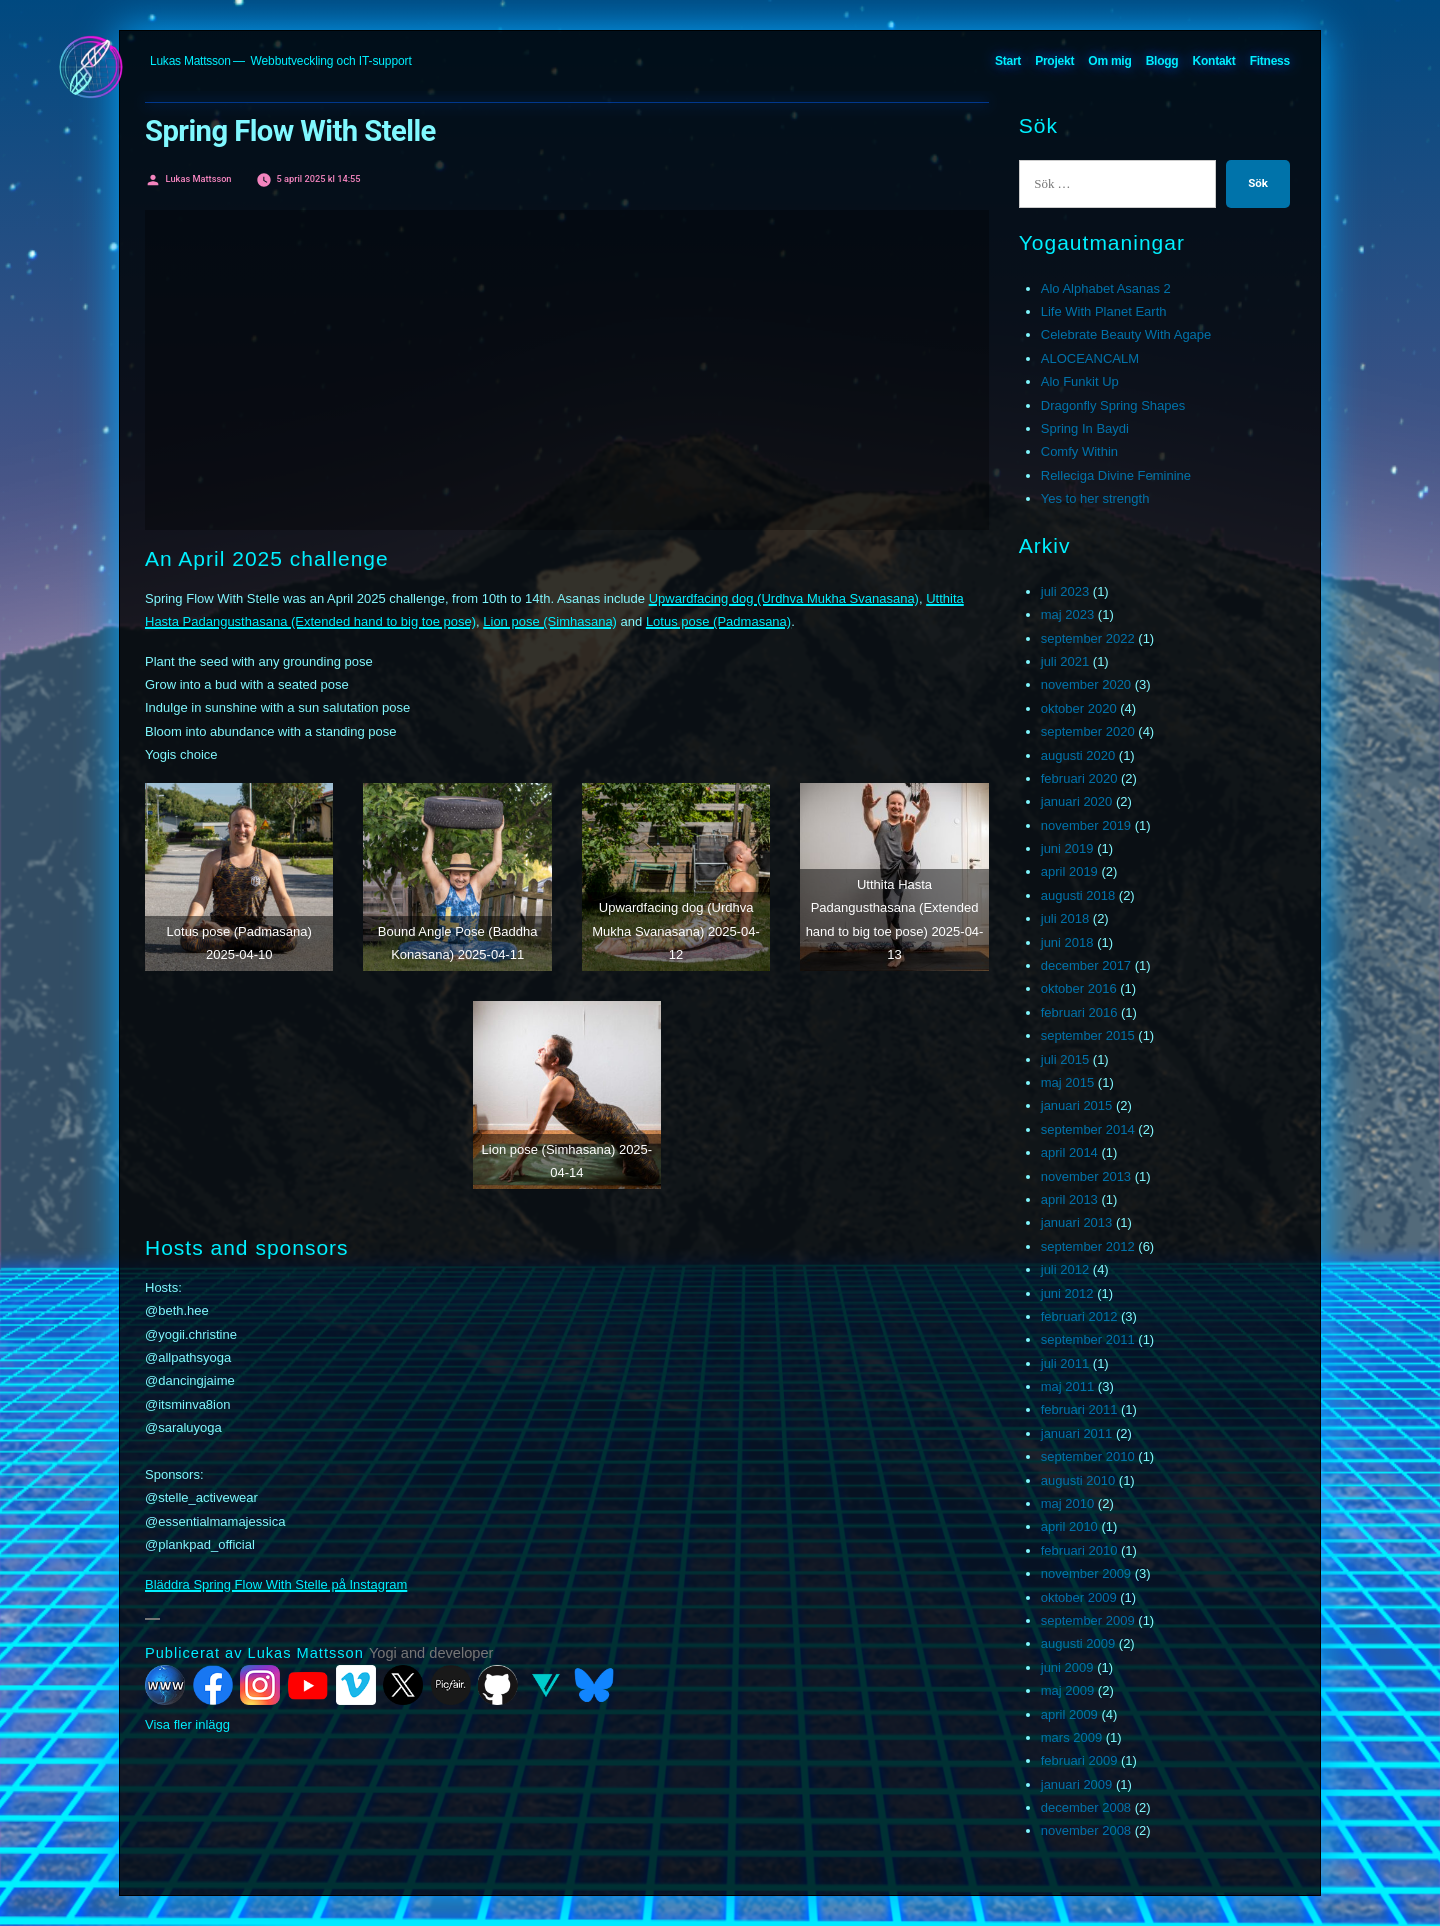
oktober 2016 (1079, 988)
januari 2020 (1077, 801)
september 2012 (1088, 1246)
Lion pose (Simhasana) (550, 621)
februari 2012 (1079, 1316)
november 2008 (1086, 1830)
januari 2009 (1077, 1784)
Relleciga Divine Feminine (1116, 475)
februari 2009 (1079, 1760)
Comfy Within (1079, 451)
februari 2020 (1079, 778)
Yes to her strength (1095, 498)
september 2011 (1088, 1339)
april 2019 (1069, 871)
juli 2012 (1065, 1269)
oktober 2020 (1079, 708)
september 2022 (1088, 638)
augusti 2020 (1078, 755)
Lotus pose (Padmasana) (718, 621)
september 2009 (1088, 1620)
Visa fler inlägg (187, 1724)
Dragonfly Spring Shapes (1113, 405)
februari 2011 (1079, 1409)
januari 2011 (1077, 1433)
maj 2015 (1067, 1082)
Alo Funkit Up (1080, 381)
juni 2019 (1067, 848)
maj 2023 (1067, 614)
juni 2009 (1067, 1667)
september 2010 (1088, 1456)
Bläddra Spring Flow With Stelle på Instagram (276, 1584)
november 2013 (1086, 1176)
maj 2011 (1067, 1386)
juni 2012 (1067, 1293)
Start (1008, 61)
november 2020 (1086, 684)
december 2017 (1086, 965)
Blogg (1162, 61)
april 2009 (1069, 1714)
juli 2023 (1065, 591)
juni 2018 (1067, 942)
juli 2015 (1065, 1059)
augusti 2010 (1078, 1480)
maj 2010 (1067, 1503)
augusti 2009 (1078, 1643)
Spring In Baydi (1085, 428)
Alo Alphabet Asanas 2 (1106, 288)
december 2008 (1086, 1807)
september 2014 (1088, 1129)
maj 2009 (1067, 1690)
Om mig (1109, 61)
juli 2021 (1065, 661)
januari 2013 (1077, 1222)
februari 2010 (1079, 1550)
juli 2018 (1065, 918)
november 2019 (1086, 825)
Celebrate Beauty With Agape (1126, 334)
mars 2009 (1071, 1737)
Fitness (1270, 61)
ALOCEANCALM (1090, 358)
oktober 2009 (1079, 1597)
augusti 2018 (1078, 895)
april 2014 (1069, 1152)
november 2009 (1086, 1573)
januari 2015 (1077, 1105)
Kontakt (1214, 61)
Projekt (1054, 61)
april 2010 (1069, 1526)
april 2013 (1069, 1199)
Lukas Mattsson (190, 61)
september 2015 (1088, 1035)
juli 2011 (1065, 1363)
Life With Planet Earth (1104, 311)
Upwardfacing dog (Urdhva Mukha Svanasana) (784, 598)
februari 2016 (1079, 1012)
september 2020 (1088, 731)
